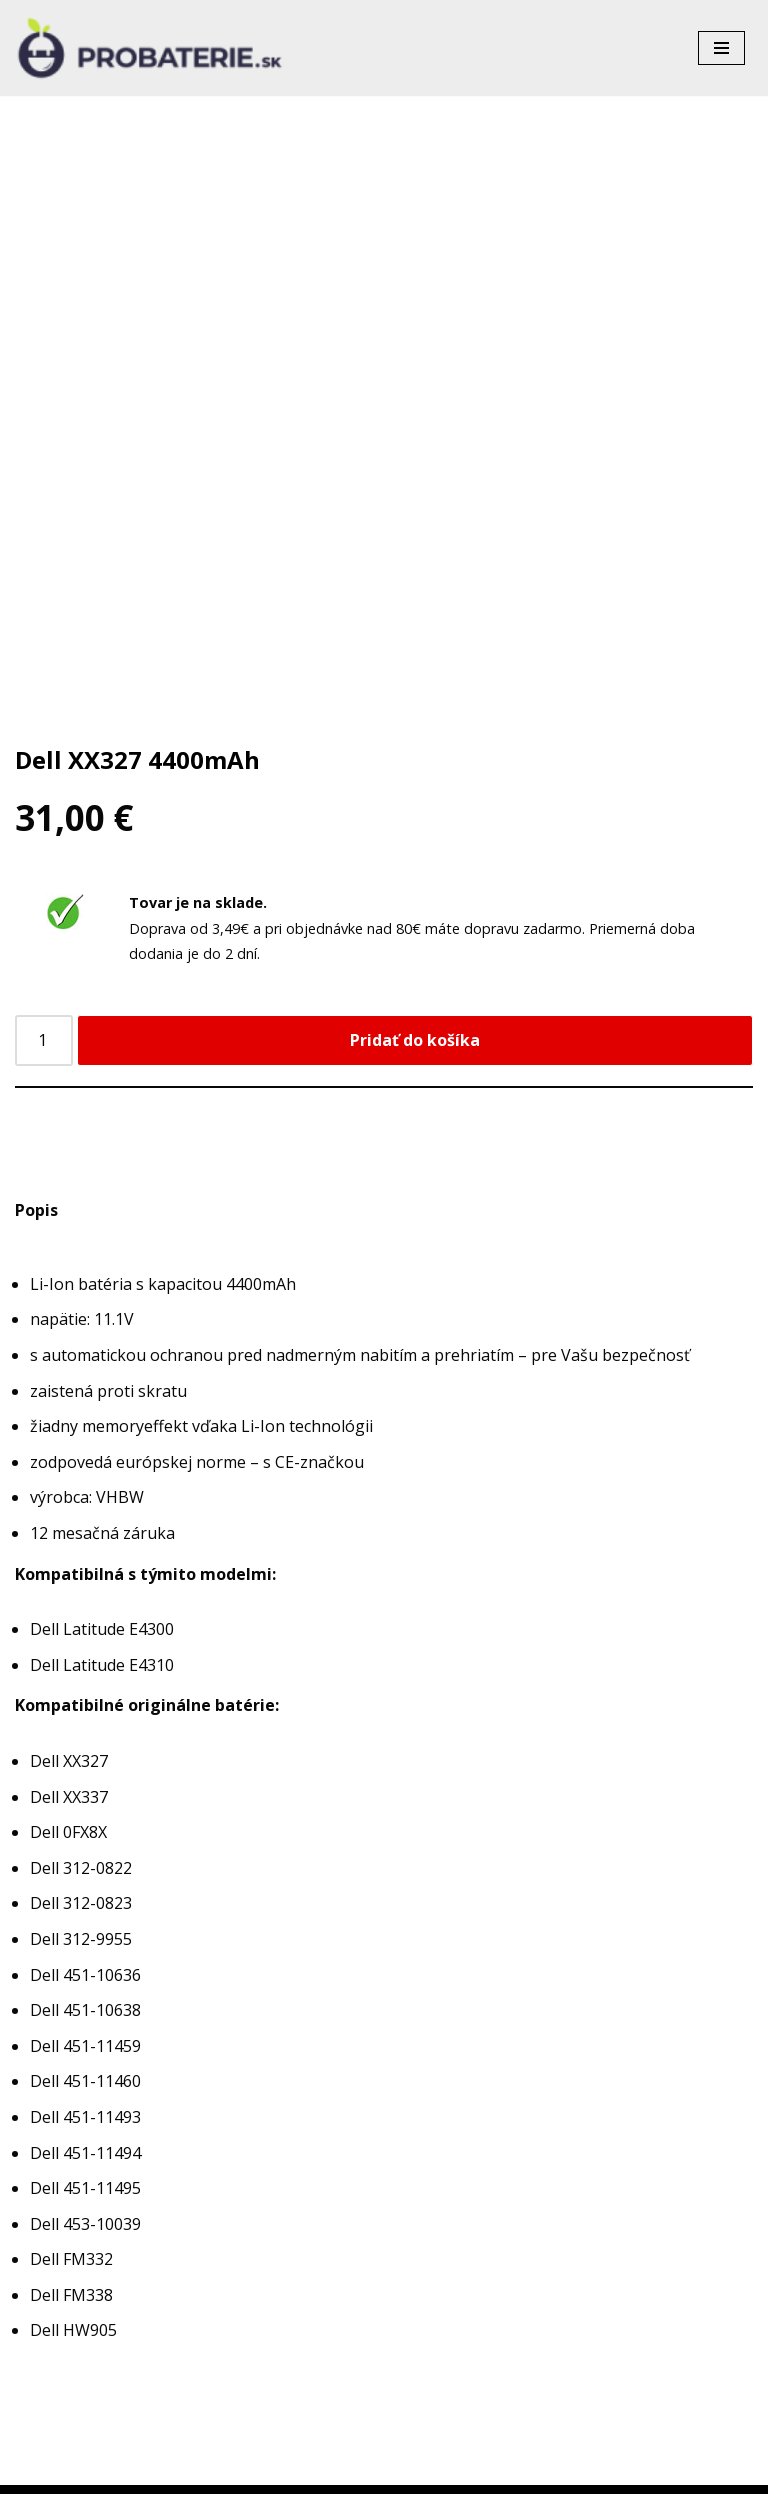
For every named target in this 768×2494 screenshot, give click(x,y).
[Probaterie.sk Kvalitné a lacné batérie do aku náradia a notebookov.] (150, 48)
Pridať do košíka (415, 1040)
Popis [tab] (36, 1210)
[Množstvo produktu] (44, 1041)
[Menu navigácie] (721, 48)
